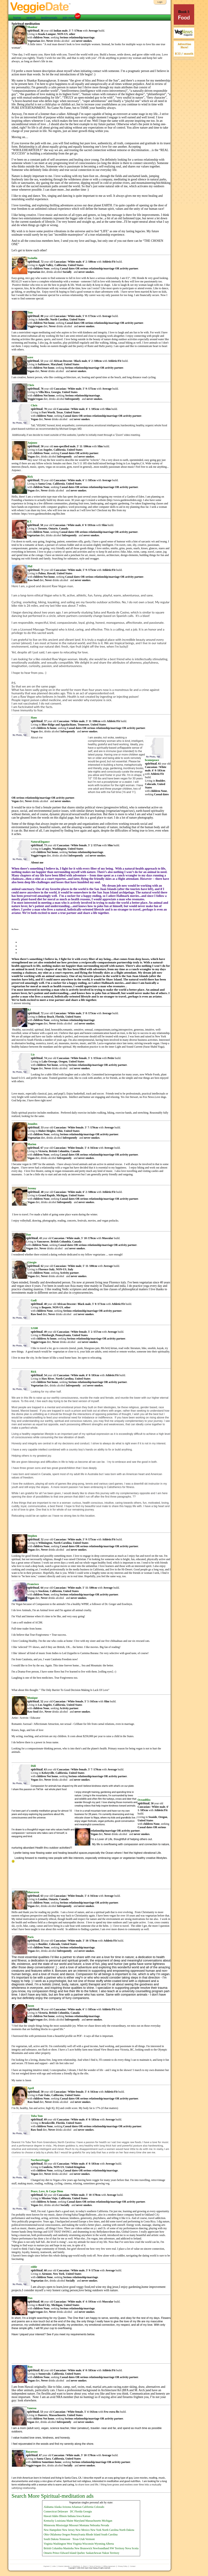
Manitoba (68, 2548)
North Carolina (110, 2529)
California (87, 2506)
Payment (47, 2566)
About (85, 2566)
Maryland (79, 2520)
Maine (69, 2520)
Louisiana (60, 2520)
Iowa (79, 2516)
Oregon (66, 2534)
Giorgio (32, 1262)
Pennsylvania (78, 2534)
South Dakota (51, 2539)
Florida (78, 2511)
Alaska (58, 2506)
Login (159, 2)
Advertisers (76, 2566)
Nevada (105, 2525)
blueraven (33, 1892)
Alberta (110, 2543)
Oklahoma (55, 2534)
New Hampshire (52, 2529)
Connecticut (50, 2511)
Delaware (63, 2511)
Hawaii (48, 2516)
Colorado (99, 2506)
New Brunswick (83, 2548)
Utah (82, 2539)
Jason (30, 2005)
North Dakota (126, 2529)
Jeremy (32, 1188)
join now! (69, 17)
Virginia (48, 2543)
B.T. (29, 521)
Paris (31, 1937)
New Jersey (68, 2529)
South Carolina (109, 2534)
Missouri (74, 2525)
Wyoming (99, 2543)
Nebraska (95, 2525)
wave (30, 357)
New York (95, 2529)
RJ (29, 1009)
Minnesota (49, 2525)
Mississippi (62, 2525)
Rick (30, 476)
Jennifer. (33, 1123)
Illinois (63, 2516)
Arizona (66, 2506)
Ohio (46, 2534)
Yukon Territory (110, 2552)
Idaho (55, 2516)
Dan (28, 1234)
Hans (34, 717)
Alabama (49, 2506)
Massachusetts (93, 2520)
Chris (31, 385)
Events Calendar (64, 2566)
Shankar (32, 27)
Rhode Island (93, 2534)
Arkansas (76, 2506)
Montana (84, 2525)
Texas (75, 2539)
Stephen (32, 1535)
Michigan (107, 2520)
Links (54, 2566)
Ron (30, 2366)
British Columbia (53, 2548)
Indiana (72, 2516)
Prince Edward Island (64, 2552)
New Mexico (82, 2529)
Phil (30, 566)
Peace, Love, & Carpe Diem (47, 2191)
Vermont (90, 2539)
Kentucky (49, 2520)
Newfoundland (101, 2548)
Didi (33, 1765)
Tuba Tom (37, 2115)
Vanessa (32, 2408)
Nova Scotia (132, 2548)
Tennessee (64, 2539)
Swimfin (32, 258)
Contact (132, 2566)
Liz (33, 1054)
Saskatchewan (93, 2552)
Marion (31, 1144)
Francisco (33, 1584)
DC (72, 2511)
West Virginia (74, 2543)
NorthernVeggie (40, 2160)
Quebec (81, 2552)
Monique (32, 1697)
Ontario (48, 2552)
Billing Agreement (109, 2566)
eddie (34, 2266)
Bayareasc (32, 2451)
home (17, 17)
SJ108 (34, 1328)
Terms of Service (95, 2566)
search (31, 17)
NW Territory (117, 2548)
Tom (30, 312)
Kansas (86, 2516)
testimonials (49, 17)
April (31, 2088)
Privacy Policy (122, 2566)
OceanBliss (144, 1799)
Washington (59, 2543)
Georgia (87, 2511)
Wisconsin (88, 2543)
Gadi (34, 1300)
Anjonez (32, 442)
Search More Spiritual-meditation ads (53, 2496)
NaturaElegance (40, 841)
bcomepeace (152, 760)
